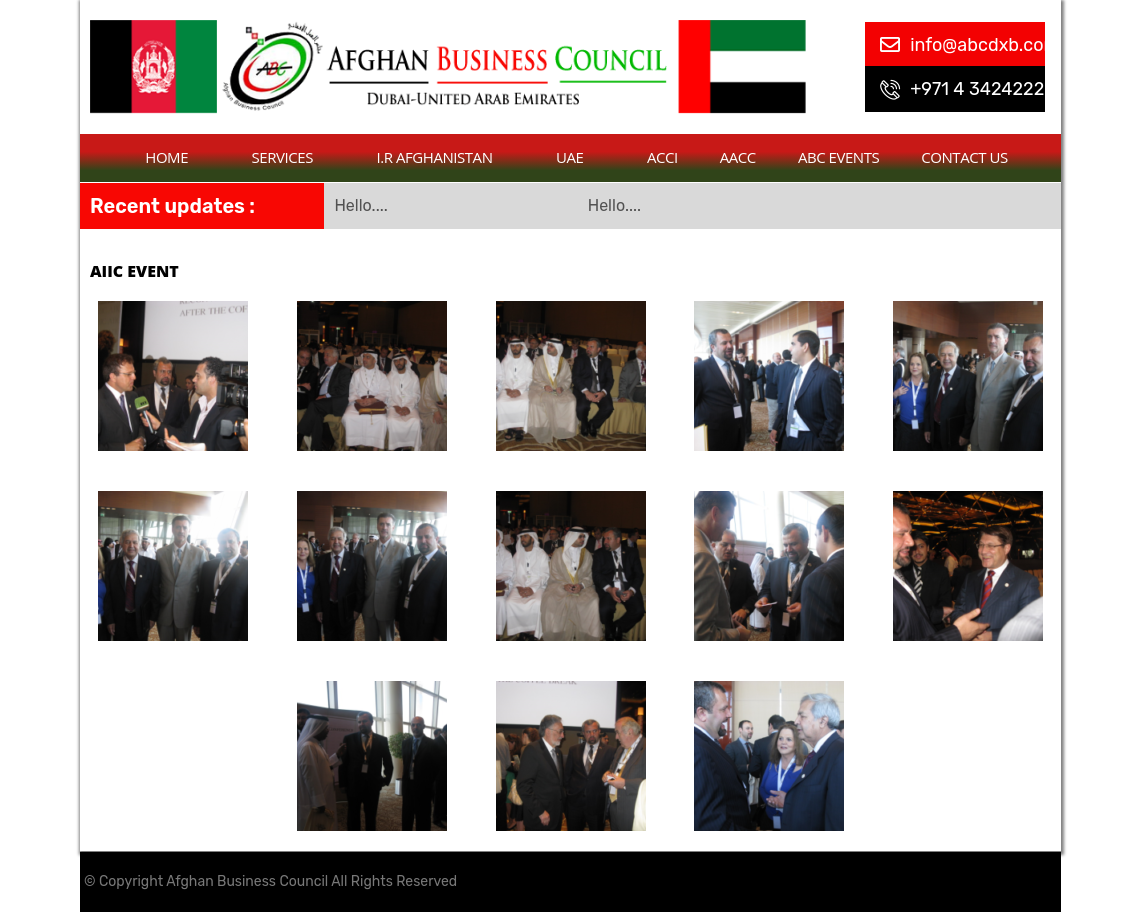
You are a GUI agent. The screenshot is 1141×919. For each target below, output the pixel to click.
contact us (964, 157)
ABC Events (838, 157)
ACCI (662, 157)
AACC (738, 157)
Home (177, 157)
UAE (580, 157)
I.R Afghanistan (446, 157)
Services (293, 157)
